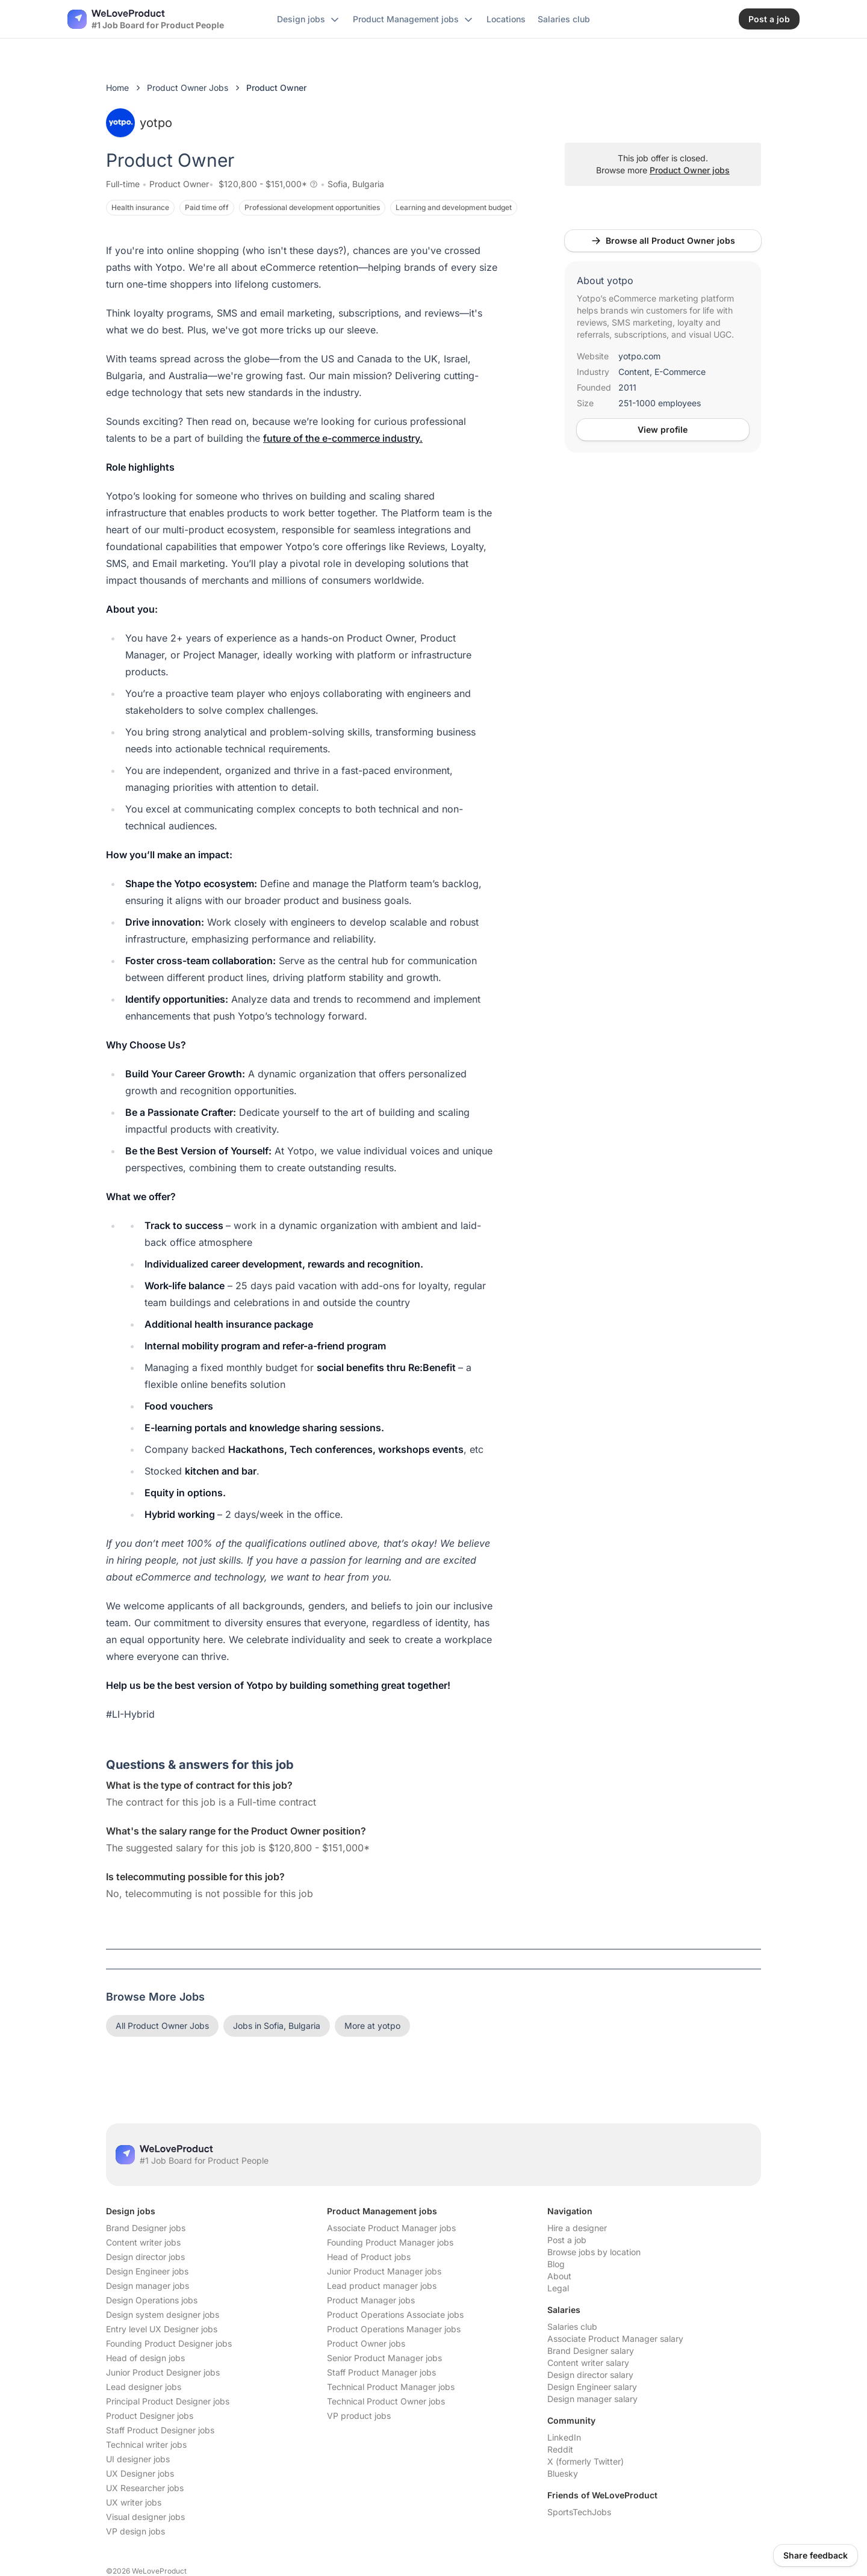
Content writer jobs (143, 2242)
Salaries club (572, 2326)
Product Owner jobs (690, 170)
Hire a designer (577, 2228)
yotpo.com (639, 356)
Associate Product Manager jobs (391, 2228)
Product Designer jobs (149, 2415)
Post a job (566, 2240)
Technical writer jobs (146, 2444)
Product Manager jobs (371, 2300)
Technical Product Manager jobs (391, 2387)
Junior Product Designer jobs (163, 2372)
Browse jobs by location (594, 2252)
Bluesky (562, 2473)
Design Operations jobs (151, 2300)
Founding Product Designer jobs (169, 2343)
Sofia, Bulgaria (356, 184)
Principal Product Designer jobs (167, 2401)
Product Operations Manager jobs (394, 2329)
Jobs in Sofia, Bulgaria (276, 2025)
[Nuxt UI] (145, 19)
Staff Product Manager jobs (381, 2372)
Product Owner (179, 184)
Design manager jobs (147, 2285)
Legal (558, 2288)
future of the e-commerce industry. (343, 438)
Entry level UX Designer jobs (161, 2329)
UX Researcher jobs (145, 2488)
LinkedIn (564, 2437)
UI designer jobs (138, 2459)
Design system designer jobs (162, 2314)
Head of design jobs (145, 2358)
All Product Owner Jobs (162, 2025)
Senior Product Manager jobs (384, 2358)
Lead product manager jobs (382, 2285)
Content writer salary (588, 2363)
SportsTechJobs (579, 2512)
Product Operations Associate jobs (395, 2314)
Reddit (560, 2449)
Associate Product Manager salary (615, 2338)
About (559, 2276)
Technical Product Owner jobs (386, 2401)
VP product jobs (359, 2415)
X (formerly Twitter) (585, 2461)
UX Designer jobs (140, 2473)
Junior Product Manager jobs (384, 2271)
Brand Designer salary (590, 2350)
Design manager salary (592, 2399)
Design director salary (590, 2375)
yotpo (139, 122)
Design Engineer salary (592, 2387)
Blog (556, 2264)
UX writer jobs (133, 2502)
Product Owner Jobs (187, 87)
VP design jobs (135, 2531)
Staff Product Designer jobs (160, 2430)
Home (117, 87)
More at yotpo (372, 2025)
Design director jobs (145, 2257)
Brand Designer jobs (145, 2228)
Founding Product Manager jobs (390, 2242)
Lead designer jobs (143, 2387)
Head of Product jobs (369, 2257)
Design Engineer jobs (147, 2271)
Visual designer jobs (145, 2517)
